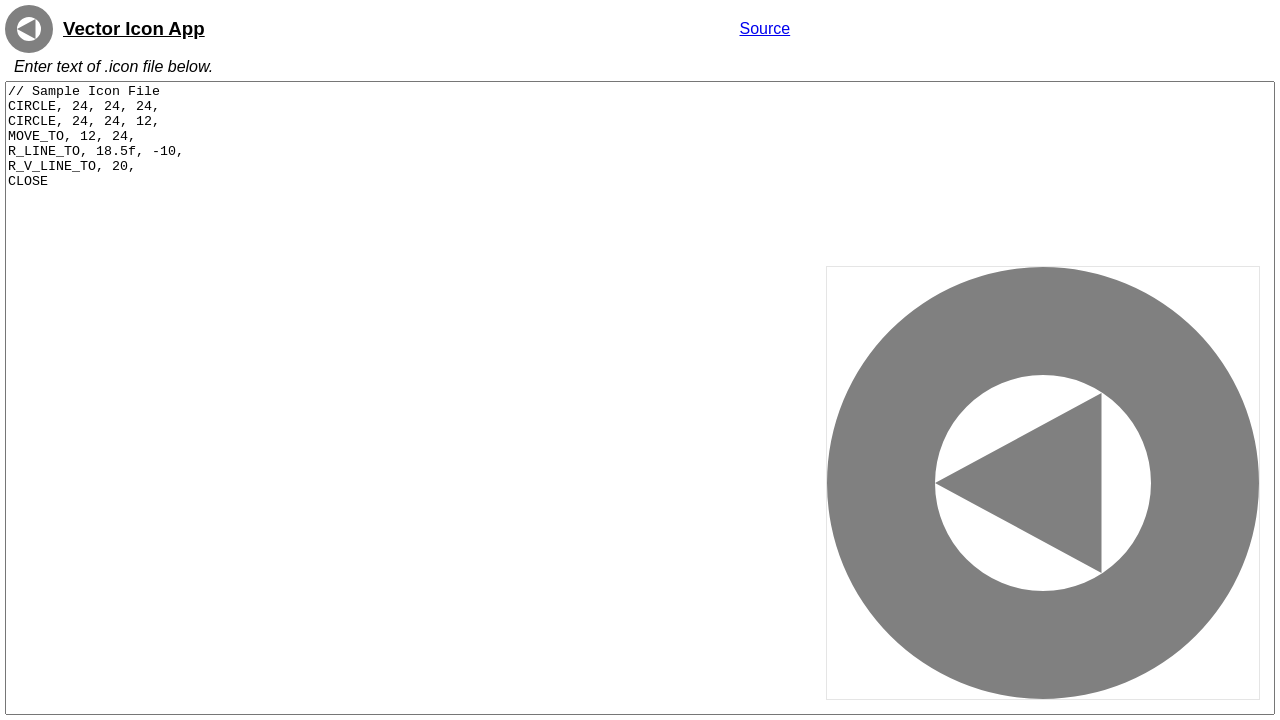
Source (764, 28)
